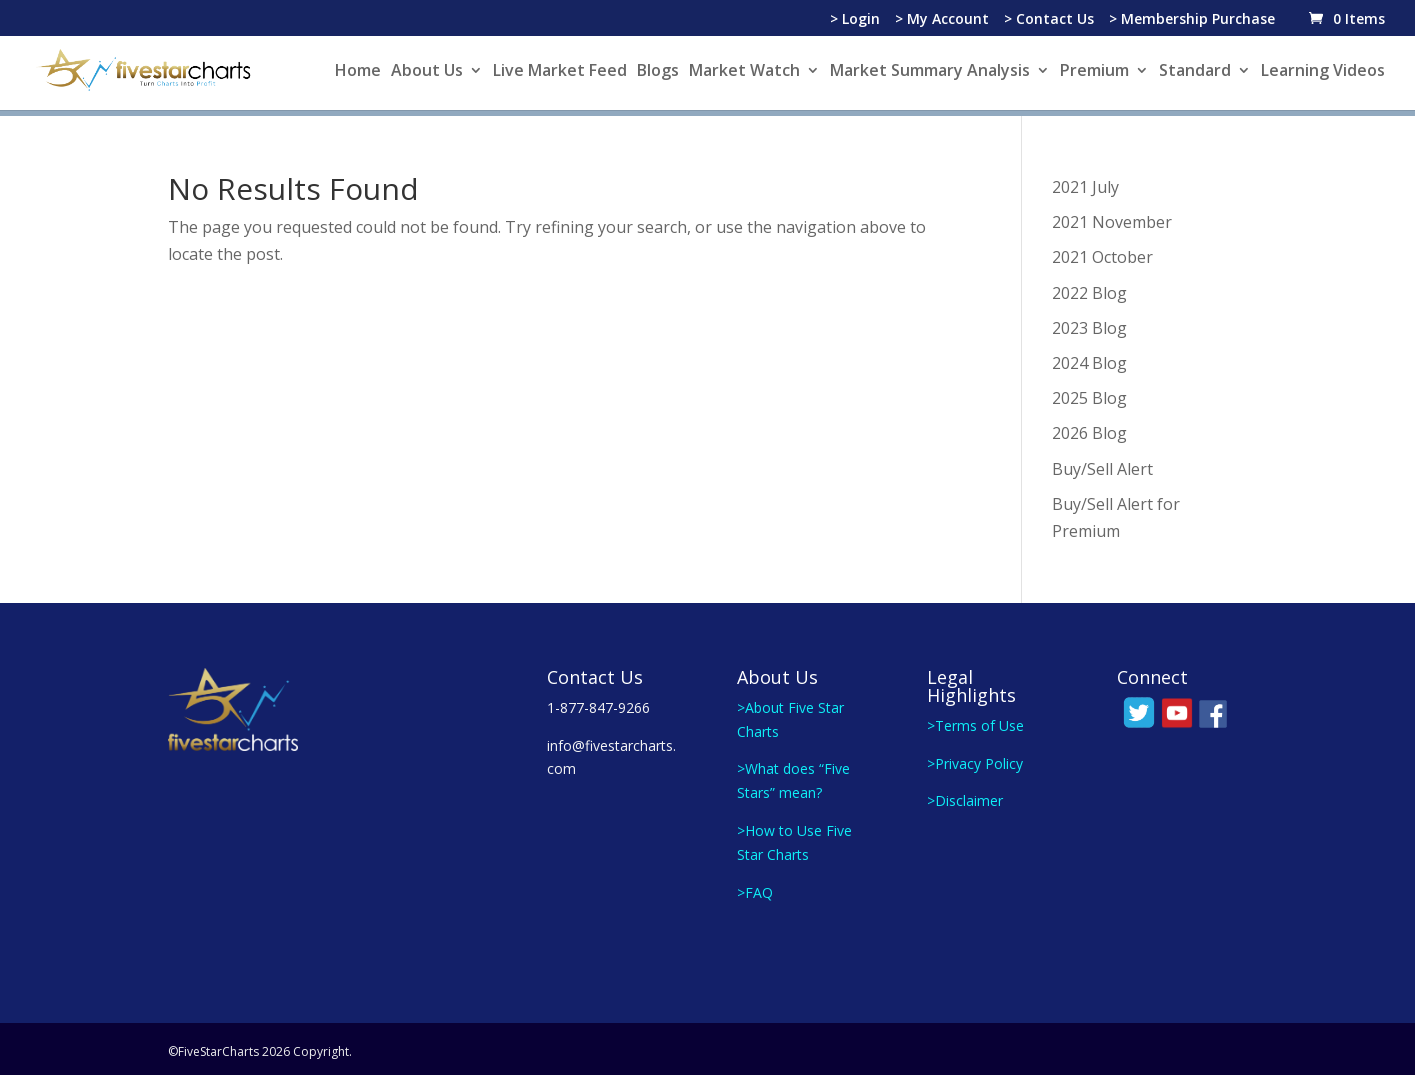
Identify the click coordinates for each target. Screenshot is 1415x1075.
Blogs (658, 72)
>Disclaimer (965, 795)
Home (358, 72)
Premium (1094, 72)
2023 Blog (1089, 323)
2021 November (1112, 217)
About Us (427, 72)
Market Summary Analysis (930, 72)
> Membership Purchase (1192, 20)
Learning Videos (1323, 72)
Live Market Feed (560, 72)
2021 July (1085, 182)
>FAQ (755, 887)
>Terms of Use (975, 720)
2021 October (1102, 252)
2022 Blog (1089, 288)
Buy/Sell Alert (1102, 464)
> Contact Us (1049, 20)
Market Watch (744, 72)
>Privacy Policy (975, 758)
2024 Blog (1089, 358)
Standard (1195, 72)
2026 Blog (1089, 428)
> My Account (942, 20)
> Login (855, 20)
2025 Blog (1089, 393)
